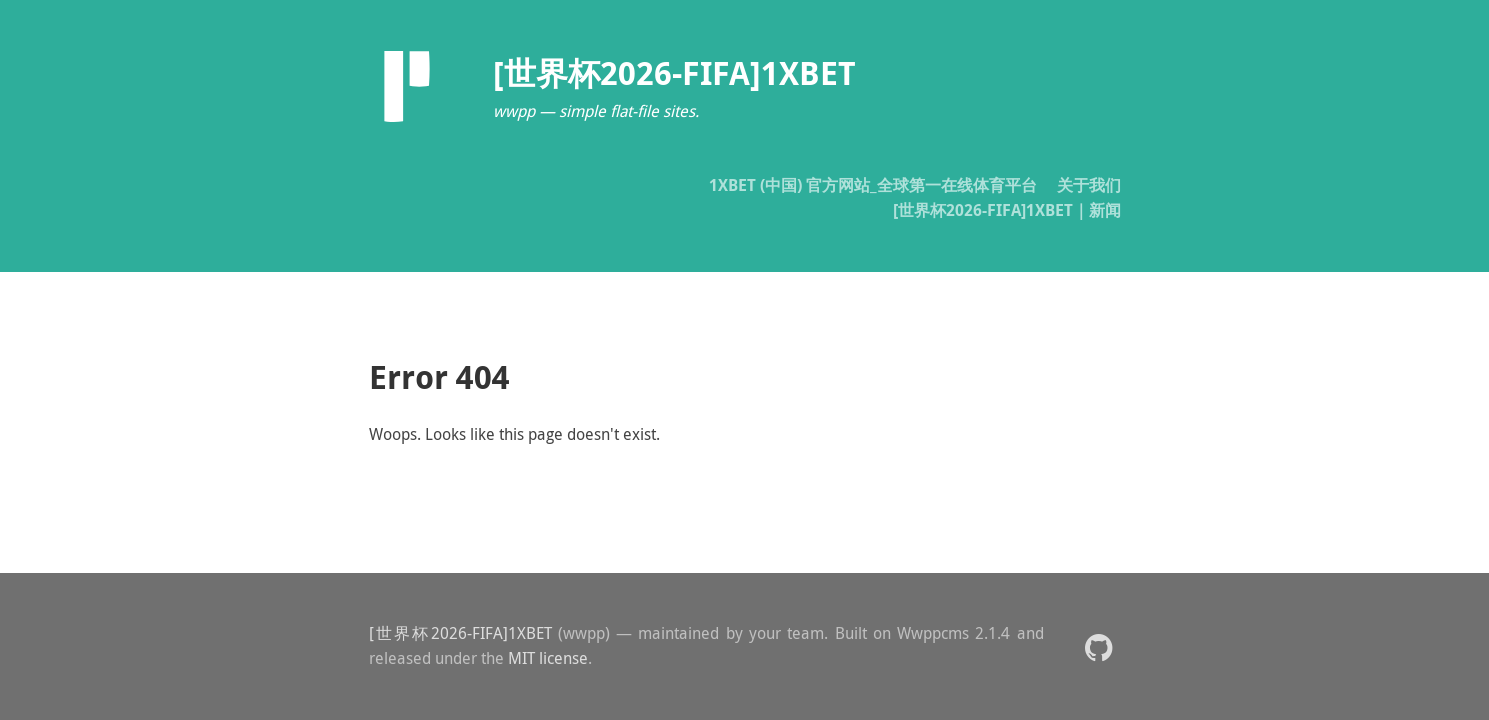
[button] (1098, 646)
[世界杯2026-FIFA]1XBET (460, 633)
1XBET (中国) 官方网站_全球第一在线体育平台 (873, 185)
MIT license (548, 658)
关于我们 (1089, 185)
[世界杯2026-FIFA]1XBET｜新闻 (1007, 210)
